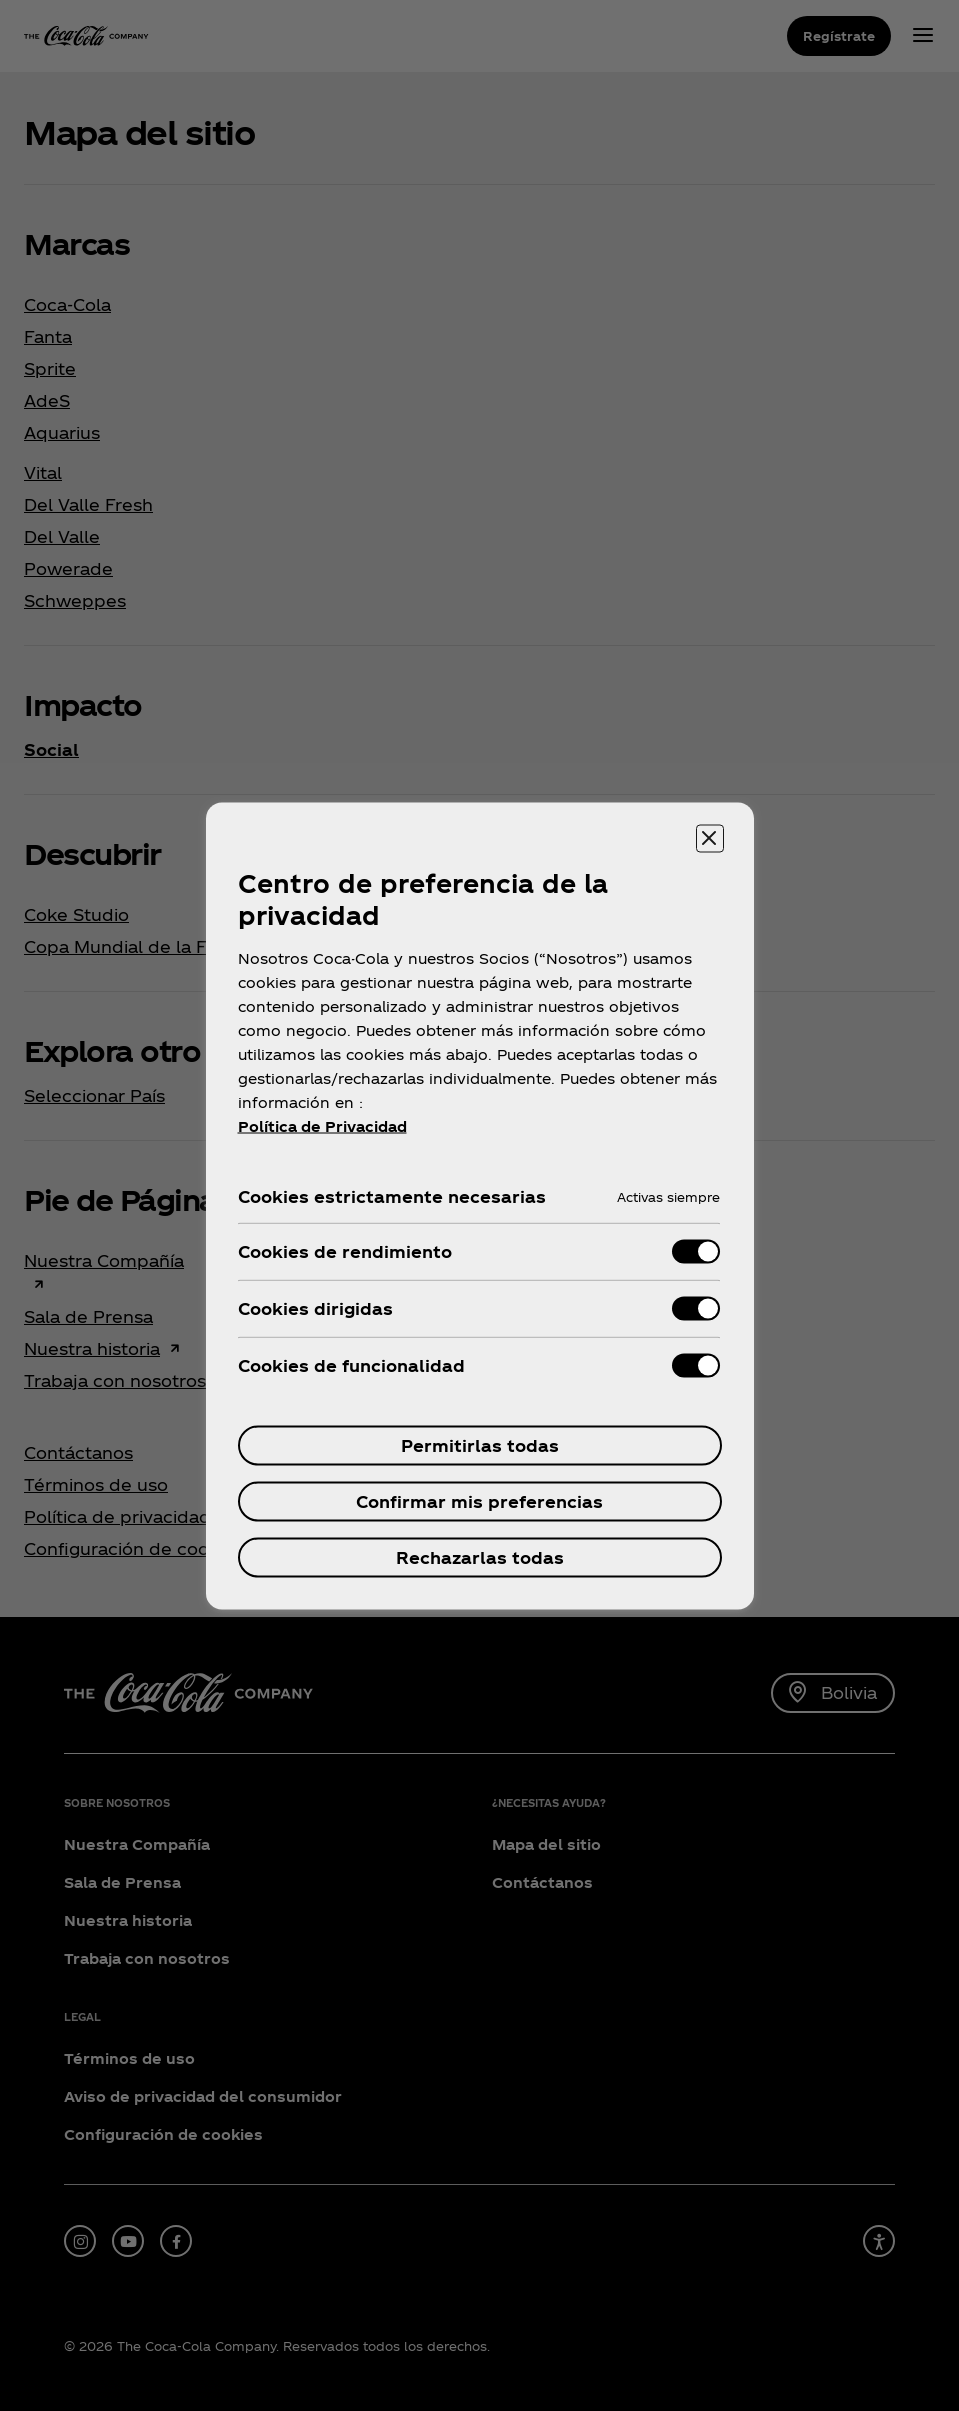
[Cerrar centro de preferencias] (710, 838)
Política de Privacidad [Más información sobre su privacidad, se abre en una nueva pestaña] (322, 1125)
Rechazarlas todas (480, 1556)
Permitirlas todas (480, 1444)
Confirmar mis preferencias (479, 1500)
